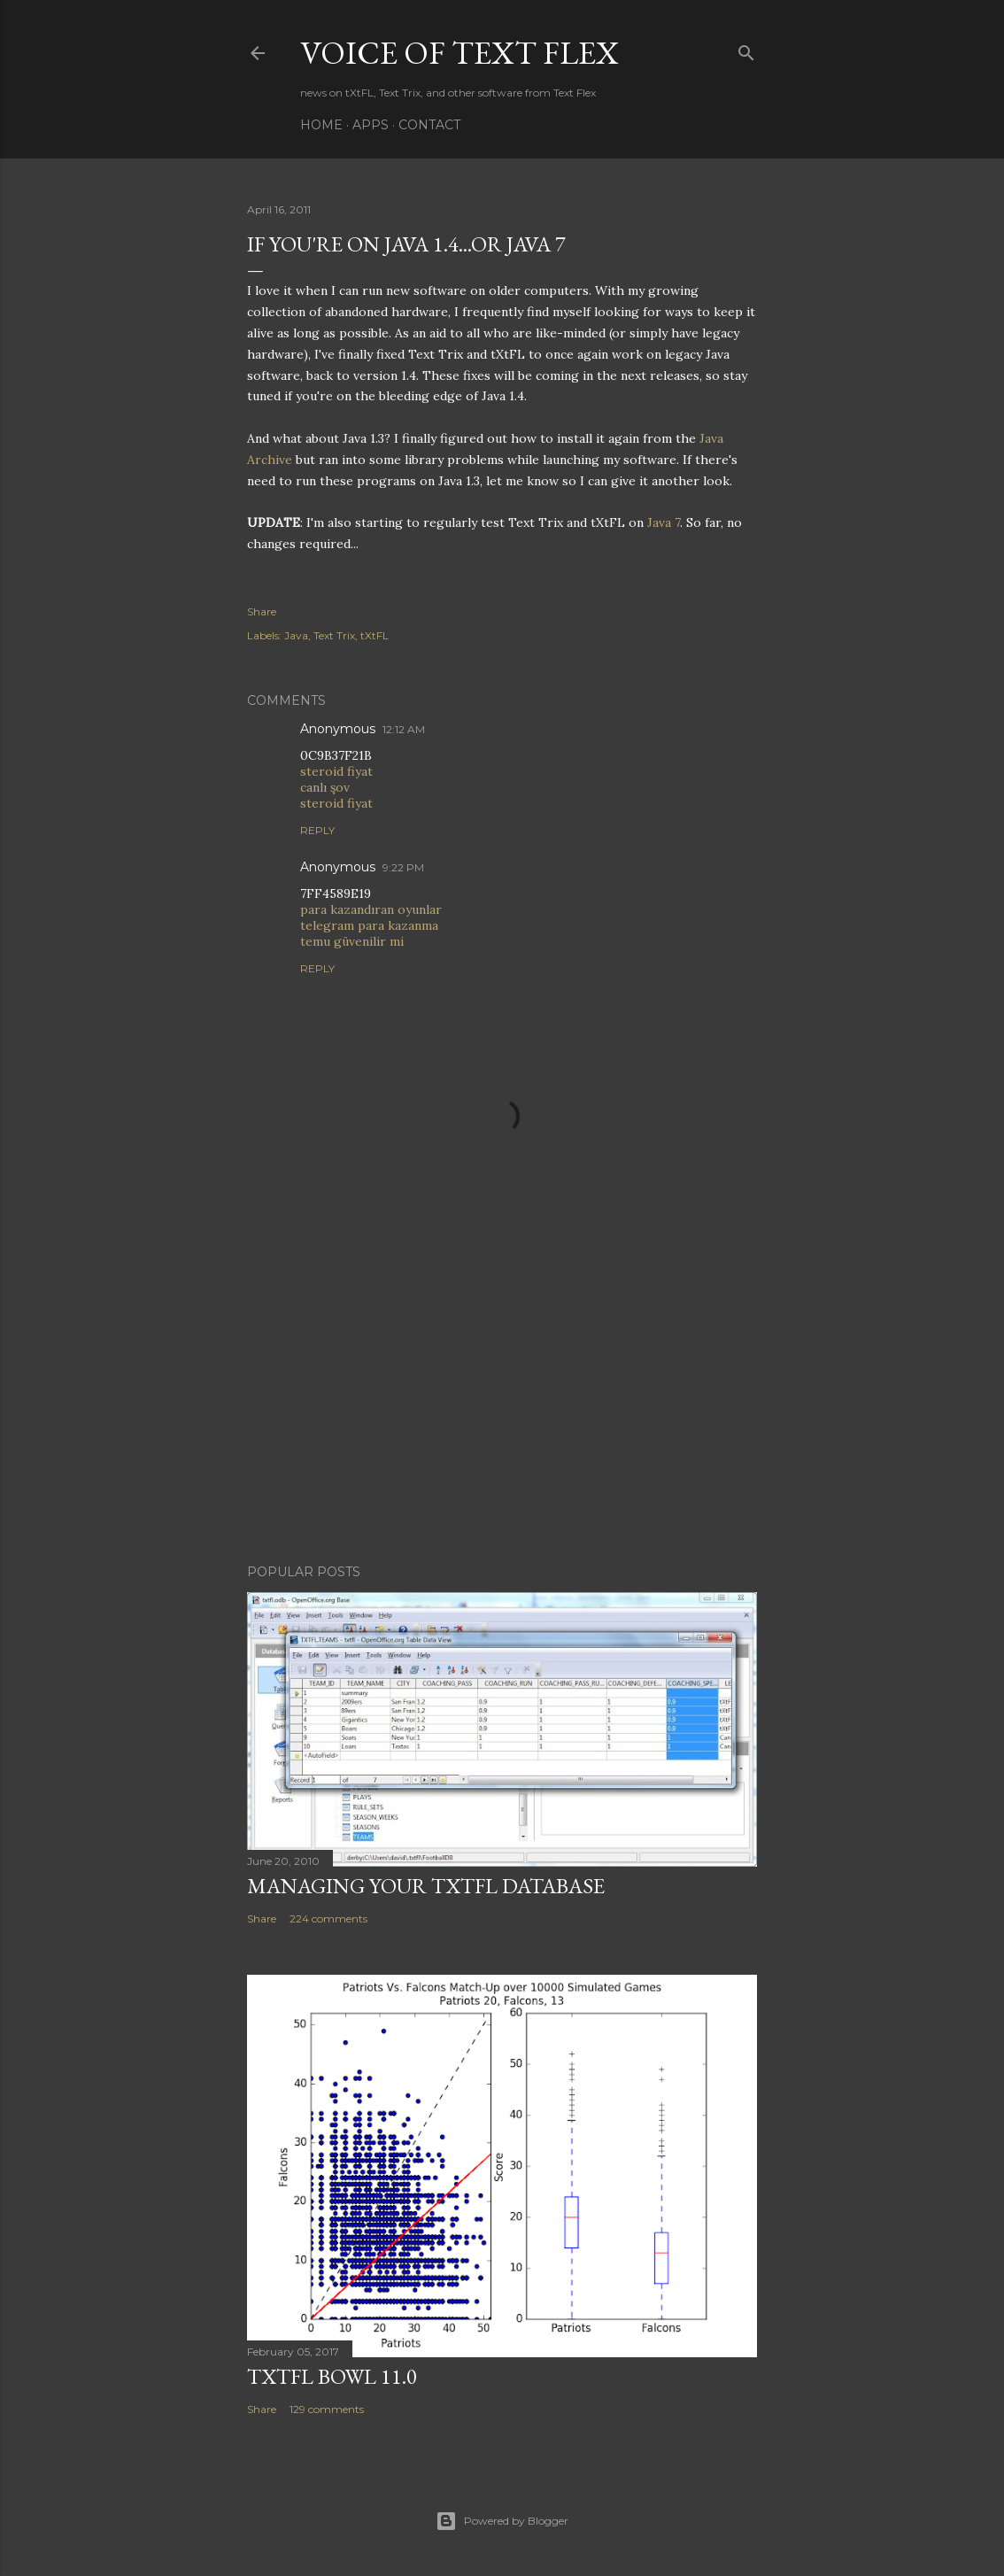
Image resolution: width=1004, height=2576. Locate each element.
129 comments (327, 2409)
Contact (429, 125)
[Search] (746, 49)
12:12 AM (403, 729)
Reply (317, 830)
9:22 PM (403, 867)
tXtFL (374, 635)
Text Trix (334, 635)
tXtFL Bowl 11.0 (332, 2376)
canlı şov (325, 787)
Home (321, 125)
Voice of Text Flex (459, 52)
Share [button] (261, 611)
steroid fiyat (336, 771)
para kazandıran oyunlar (371, 909)
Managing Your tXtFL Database (426, 1885)
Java (296, 635)
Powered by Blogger (502, 2521)
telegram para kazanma (369, 925)
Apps (370, 125)
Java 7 (663, 522)
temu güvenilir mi (352, 941)
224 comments (328, 1918)
